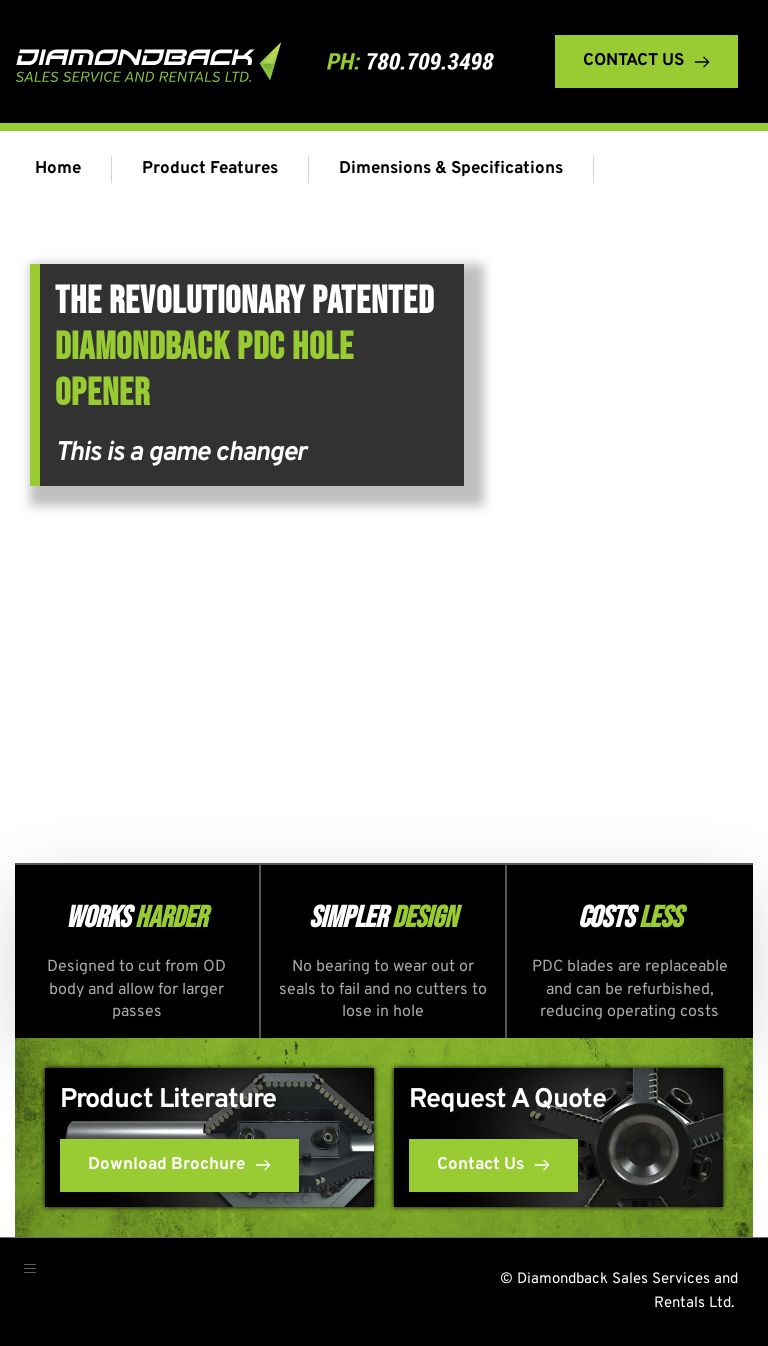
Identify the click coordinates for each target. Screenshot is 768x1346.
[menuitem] (63, 169)
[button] (39, 1277)
